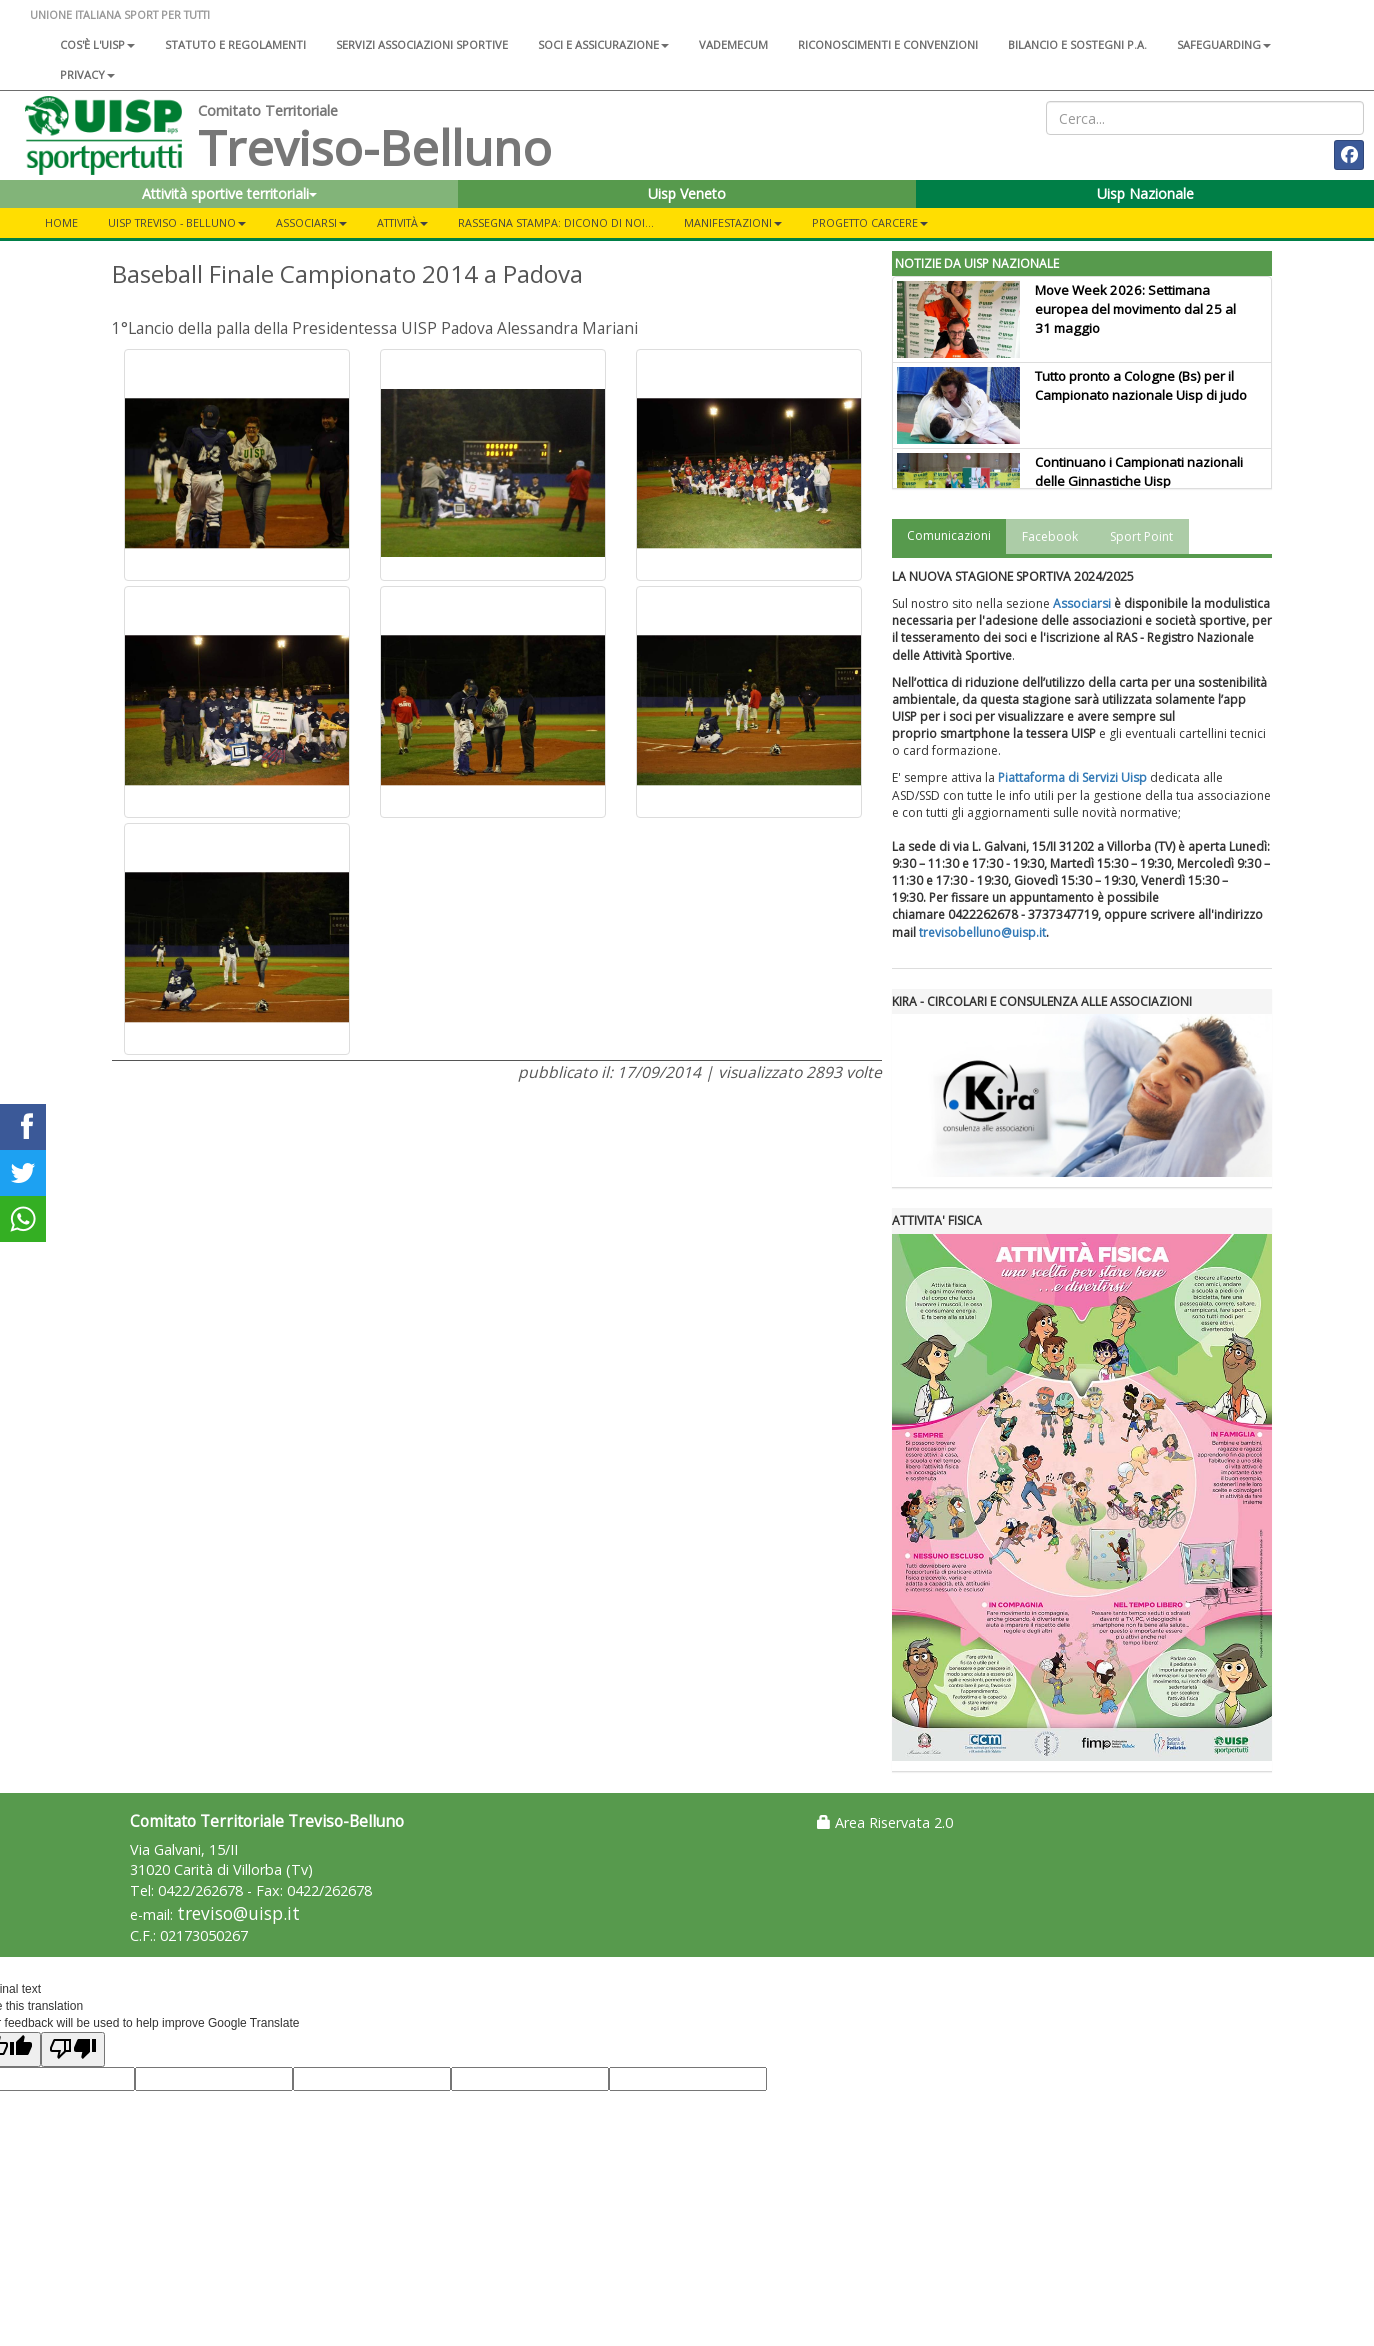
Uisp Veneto (687, 193)
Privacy (87, 74)
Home (61, 222)
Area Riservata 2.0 (885, 1822)
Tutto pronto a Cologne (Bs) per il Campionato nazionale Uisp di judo (1141, 385)
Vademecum (733, 44)
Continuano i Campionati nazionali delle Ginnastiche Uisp (1139, 471)
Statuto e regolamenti (235, 44)
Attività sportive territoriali (229, 193)
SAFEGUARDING (1224, 44)
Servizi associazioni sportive (422, 44)
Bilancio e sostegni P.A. (1077, 44)
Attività (402, 222)
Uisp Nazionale (1145, 193)
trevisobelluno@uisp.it (982, 932)
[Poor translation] (73, 2049)
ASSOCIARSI (311, 222)
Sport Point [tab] (1141, 536)
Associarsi (1082, 603)
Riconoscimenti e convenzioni (888, 44)
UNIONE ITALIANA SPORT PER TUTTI (120, 14)
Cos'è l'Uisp (97, 44)
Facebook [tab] (1050, 536)
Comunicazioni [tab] (949, 535)
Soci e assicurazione (603, 44)
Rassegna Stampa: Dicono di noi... (556, 222)
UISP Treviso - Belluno (177, 222)
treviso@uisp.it (238, 1913)
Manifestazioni (733, 222)
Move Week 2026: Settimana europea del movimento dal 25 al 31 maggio (1135, 309)
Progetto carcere (870, 222)
